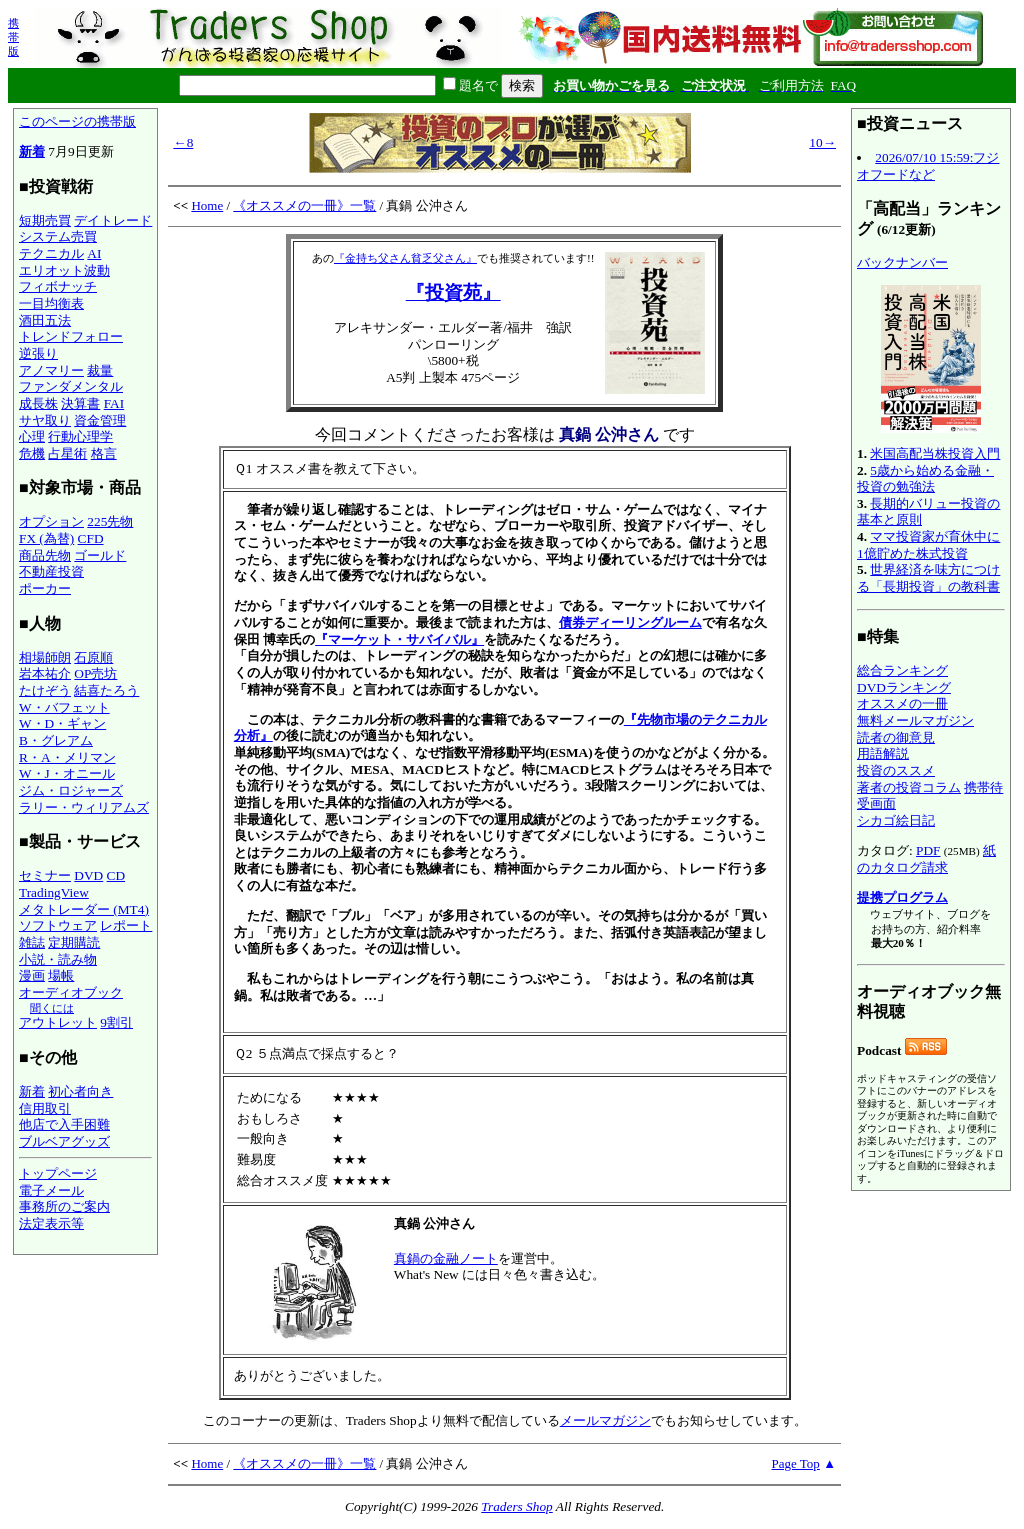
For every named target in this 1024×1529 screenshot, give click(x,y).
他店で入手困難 (64, 1124)
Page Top (796, 1463)
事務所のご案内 (64, 1206)
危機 (32, 453)
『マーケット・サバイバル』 (399, 639)
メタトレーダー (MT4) (84, 909)
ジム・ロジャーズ (71, 790)
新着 (32, 151)
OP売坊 (95, 673)
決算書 (80, 403)
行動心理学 (80, 436)
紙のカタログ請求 (926, 859)
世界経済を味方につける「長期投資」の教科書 (928, 578)
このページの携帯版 (77, 121)
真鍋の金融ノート (446, 1258)
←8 (183, 142)
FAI (114, 403)
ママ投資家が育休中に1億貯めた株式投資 (928, 545)
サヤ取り (45, 420)
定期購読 (74, 942)
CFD (91, 538)
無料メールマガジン (915, 720)
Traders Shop (516, 1506)
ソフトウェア (58, 925)
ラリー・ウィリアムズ (84, 807)
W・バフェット (64, 707)
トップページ (58, 1173)
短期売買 (45, 220)
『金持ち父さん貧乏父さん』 (405, 258)
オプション (51, 521)
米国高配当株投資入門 (935, 453)
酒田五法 (45, 320)
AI (94, 253)
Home (207, 205)
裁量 (100, 370)
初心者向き (80, 1091)
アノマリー (51, 370)
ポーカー (45, 588)
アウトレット (58, 1022)
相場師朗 (45, 657)
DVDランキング (904, 687)
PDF (928, 850)
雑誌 (32, 942)
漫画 (32, 975)
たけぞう (45, 690)
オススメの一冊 (902, 703)
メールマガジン (605, 1420)
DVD (88, 875)
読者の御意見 (896, 737)
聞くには (52, 1008)
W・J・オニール (67, 773)
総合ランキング (902, 670)
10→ (822, 142)
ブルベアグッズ (64, 1141)
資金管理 (100, 420)
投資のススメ (896, 770)
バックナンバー (902, 262)
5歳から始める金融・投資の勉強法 (925, 479)
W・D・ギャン (62, 723)
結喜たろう (106, 690)
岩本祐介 (45, 673)
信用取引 (45, 1108)
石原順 (93, 657)
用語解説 (883, 753)
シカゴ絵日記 (896, 820)
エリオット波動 (64, 270)
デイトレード (113, 220)
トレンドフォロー (71, 336)
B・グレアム (56, 740)
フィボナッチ (58, 286)
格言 (104, 453)
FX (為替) (46, 538)
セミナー (45, 875)
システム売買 (58, 236)
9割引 (116, 1022)
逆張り (38, 353)
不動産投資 (51, 571)
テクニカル (51, 253)
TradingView (54, 892)
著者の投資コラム (909, 787)
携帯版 (13, 37)
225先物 (110, 521)
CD (116, 875)
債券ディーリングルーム (630, 622)
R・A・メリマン (67, 757)
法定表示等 (51, 1223)
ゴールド (100, 555)
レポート (126, 925)
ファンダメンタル (71, 386)
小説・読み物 (58, 959)
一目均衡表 (51, 303)
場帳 (61, 975)
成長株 (38, 403)
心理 (32, 436)
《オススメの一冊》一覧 (304, 205)
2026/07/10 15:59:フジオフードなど (928, 166)
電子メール (51, 1190)
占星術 (67, 453)
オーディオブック (71, 992)
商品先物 (45, 555)
